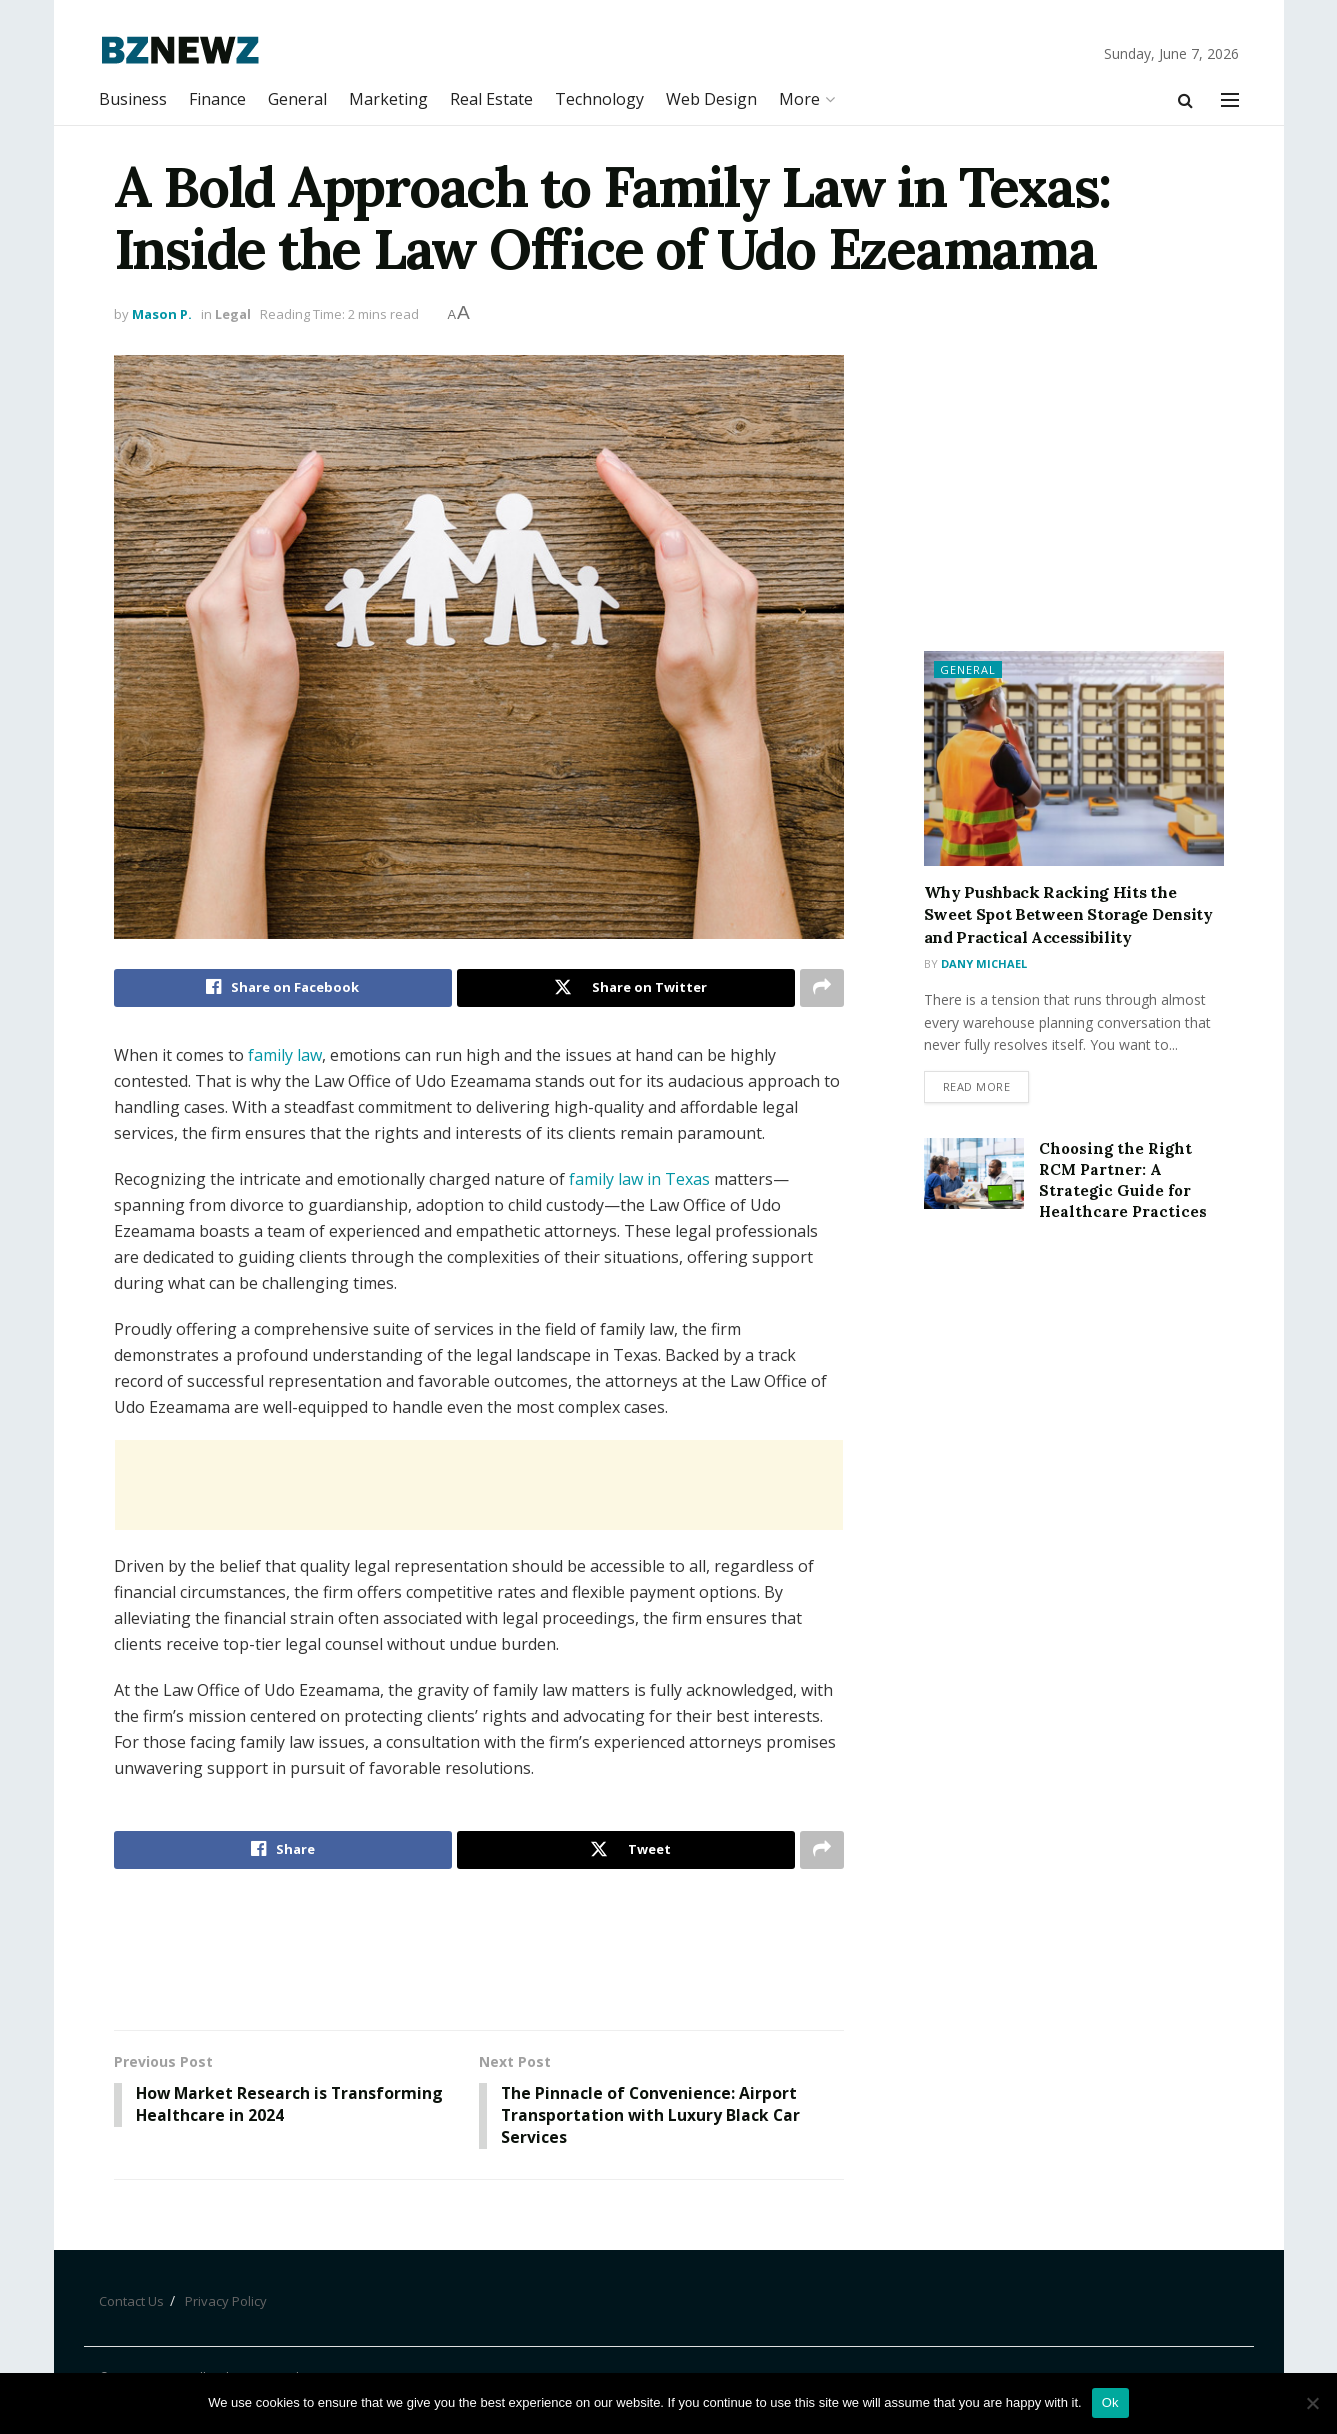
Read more (977, 1087)
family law (285, 1055)
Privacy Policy (226, 2303)
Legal (233, 314)
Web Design (711, 99)
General (297, 99)
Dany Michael (984, 963)
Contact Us (131, 2303)
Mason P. (162, 314)
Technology (599, 99)
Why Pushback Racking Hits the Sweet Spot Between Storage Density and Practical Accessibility (1068, 914)
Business (133, 99)
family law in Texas (639, 1179)
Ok (1110, 2402)
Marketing (388, 99)
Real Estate (491, 99)
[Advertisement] (479, 1485)
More (799, 99)
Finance (217, 99)
